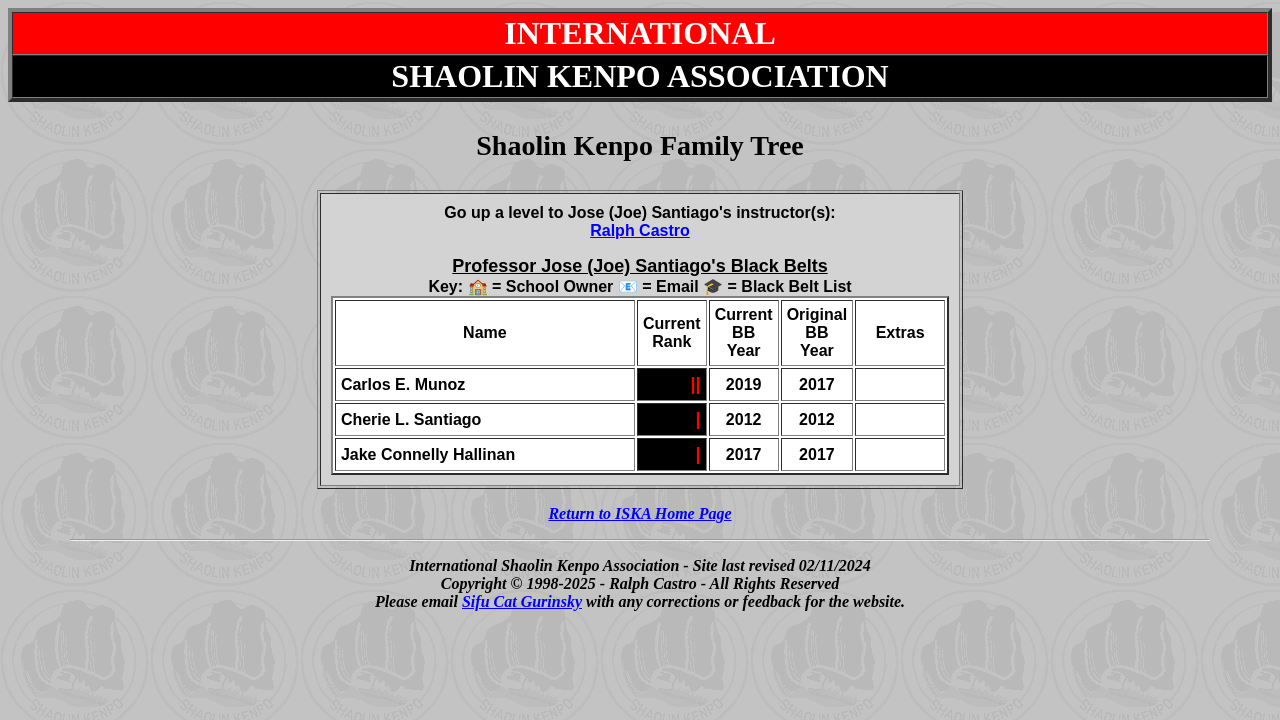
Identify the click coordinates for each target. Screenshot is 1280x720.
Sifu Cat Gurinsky (522, 601)
